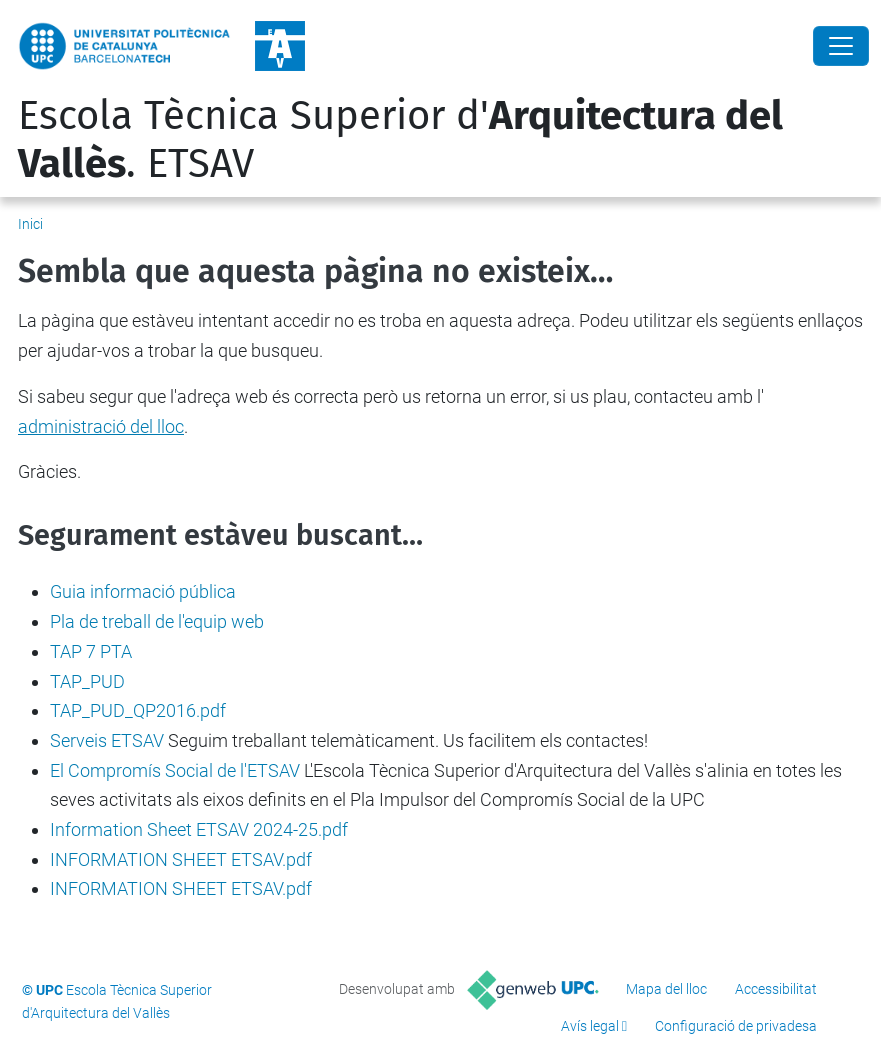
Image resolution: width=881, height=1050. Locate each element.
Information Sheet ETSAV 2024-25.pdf (199, 829)
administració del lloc (101, 426)
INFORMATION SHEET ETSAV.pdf (181, 859)
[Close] (841, 46)
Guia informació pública (143, 591)
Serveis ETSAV (107, 740)
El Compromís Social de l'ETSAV (175, 770)
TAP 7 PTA (91, 651)
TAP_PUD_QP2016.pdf (138, 710)
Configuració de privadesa (736, 1026)
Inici (30, 224)
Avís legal (590, 1026)
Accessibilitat (776, 989)
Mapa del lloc (666, 989)
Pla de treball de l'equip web (157, 621)
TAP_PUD (87, 681)
